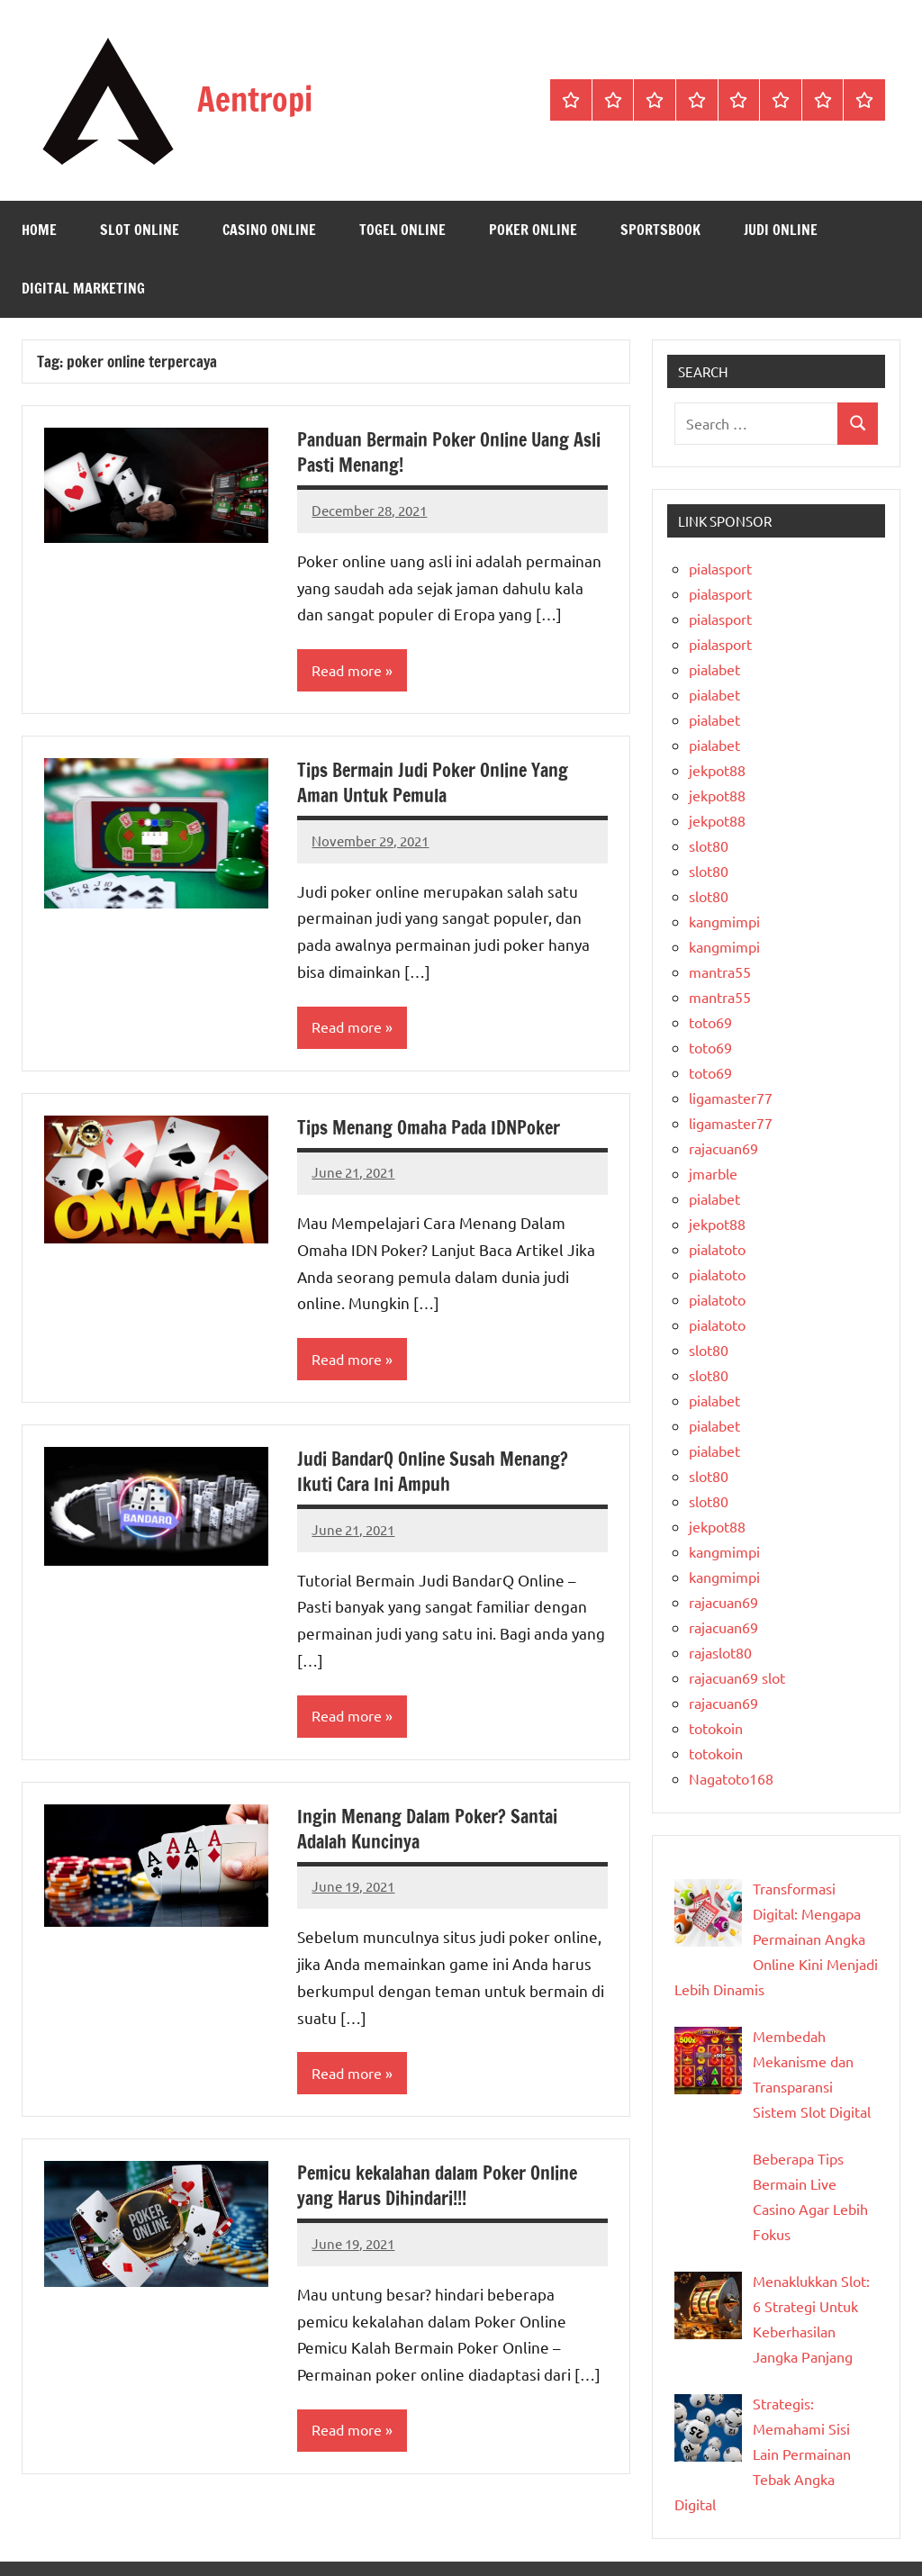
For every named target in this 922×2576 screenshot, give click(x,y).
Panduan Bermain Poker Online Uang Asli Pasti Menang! (449, 452)
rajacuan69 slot (737, 1677)
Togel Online (402, 230)
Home (39, 230)
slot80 (708, 845)
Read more (347, 671)
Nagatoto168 (731, 1778)
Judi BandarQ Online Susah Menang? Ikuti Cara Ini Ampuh (432, 1471)
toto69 (710, 1022)
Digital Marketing (83, 288)
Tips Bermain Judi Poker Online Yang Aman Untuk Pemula (432, 783)
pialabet (714, 669)
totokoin (716, 1728)
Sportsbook (660, 230)
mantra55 (720, 972)
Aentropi (255, 99)
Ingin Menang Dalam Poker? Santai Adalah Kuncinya (427, 1829)
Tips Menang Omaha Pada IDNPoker (428, 1128)
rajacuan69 (723, 1148)
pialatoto (717, 1249)
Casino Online (269, 230)
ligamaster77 (731, 1098)
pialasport (720, 568)
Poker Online (533, 230)
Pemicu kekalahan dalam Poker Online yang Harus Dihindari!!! (437, 2186)
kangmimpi (724, 921)
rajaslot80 (720, 1652)
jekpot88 (717, 770)
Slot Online (139, 230)
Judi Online (781, 230)
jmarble (713, 1173)
